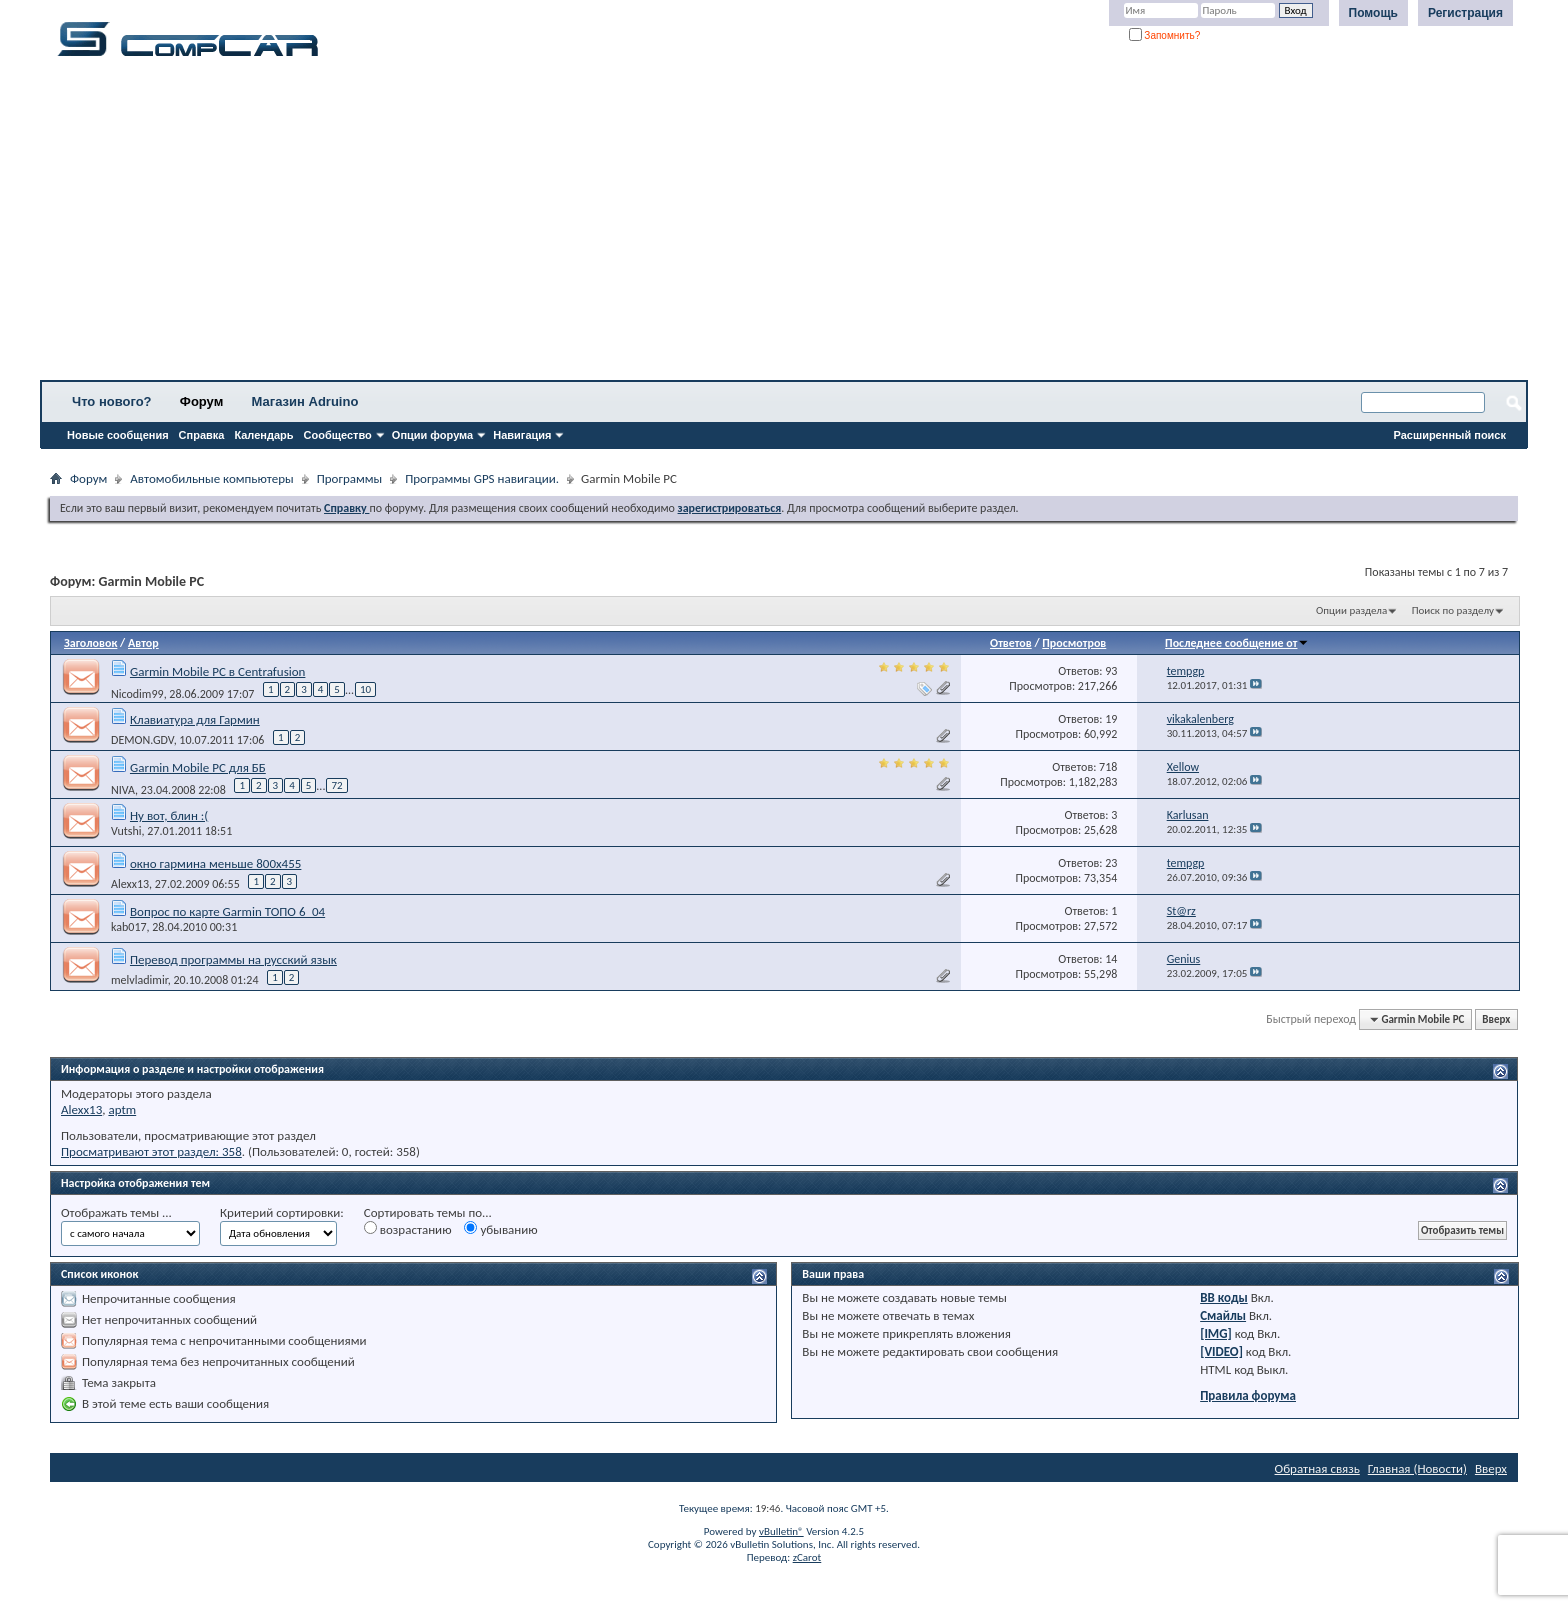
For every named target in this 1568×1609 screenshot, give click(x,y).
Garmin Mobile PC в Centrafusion (217, 671)
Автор (143, 643)
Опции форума (432, 435)
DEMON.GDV (142, 740)
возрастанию (408, 1229)
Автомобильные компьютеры (211, 478)
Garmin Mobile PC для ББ (198, 767)
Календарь (263, 435)
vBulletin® (781, 1531)
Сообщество (338, 435)
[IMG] (1216, 1333)
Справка (202, 435)
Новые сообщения (118, 435)
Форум (201, 401)
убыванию (500, 1229)
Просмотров (1074, 643)
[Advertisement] (625, 225)
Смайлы (1223, 1315)
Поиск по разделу (1453, 610)
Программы (350, 478)
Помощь (1373, 13)
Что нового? (112, 401)
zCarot (807, 1557)
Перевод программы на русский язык (233, 959)
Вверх (1496, 1019)
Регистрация (1465, 13)
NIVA (123, 790)
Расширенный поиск (1450, 435)
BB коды (1224, 1297)
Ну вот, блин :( (169, 815)
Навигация (522, 435)
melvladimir (139, 980)
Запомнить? (1165, 35)
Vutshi (126, 831)
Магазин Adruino (305, 401)
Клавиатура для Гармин (195, 719)
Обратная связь (1317, 1468)
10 (365, 689)
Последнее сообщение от (1237, 643)
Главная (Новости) (1417, 1468)
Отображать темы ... (116, 1212)
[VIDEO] (1221, 1351)
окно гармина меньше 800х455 (215, 863)
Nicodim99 (137, 694)
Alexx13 (130, 884)
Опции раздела (1351, 610)
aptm (122, 1109)
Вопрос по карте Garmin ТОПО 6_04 (227, 911)
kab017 (129, 927)
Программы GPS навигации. (482, 478)
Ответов (1011, 643)
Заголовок (90, 643)
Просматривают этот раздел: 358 (151, 1151)
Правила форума (1248, 1395)
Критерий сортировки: (282, 1212)
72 (336, 785)
